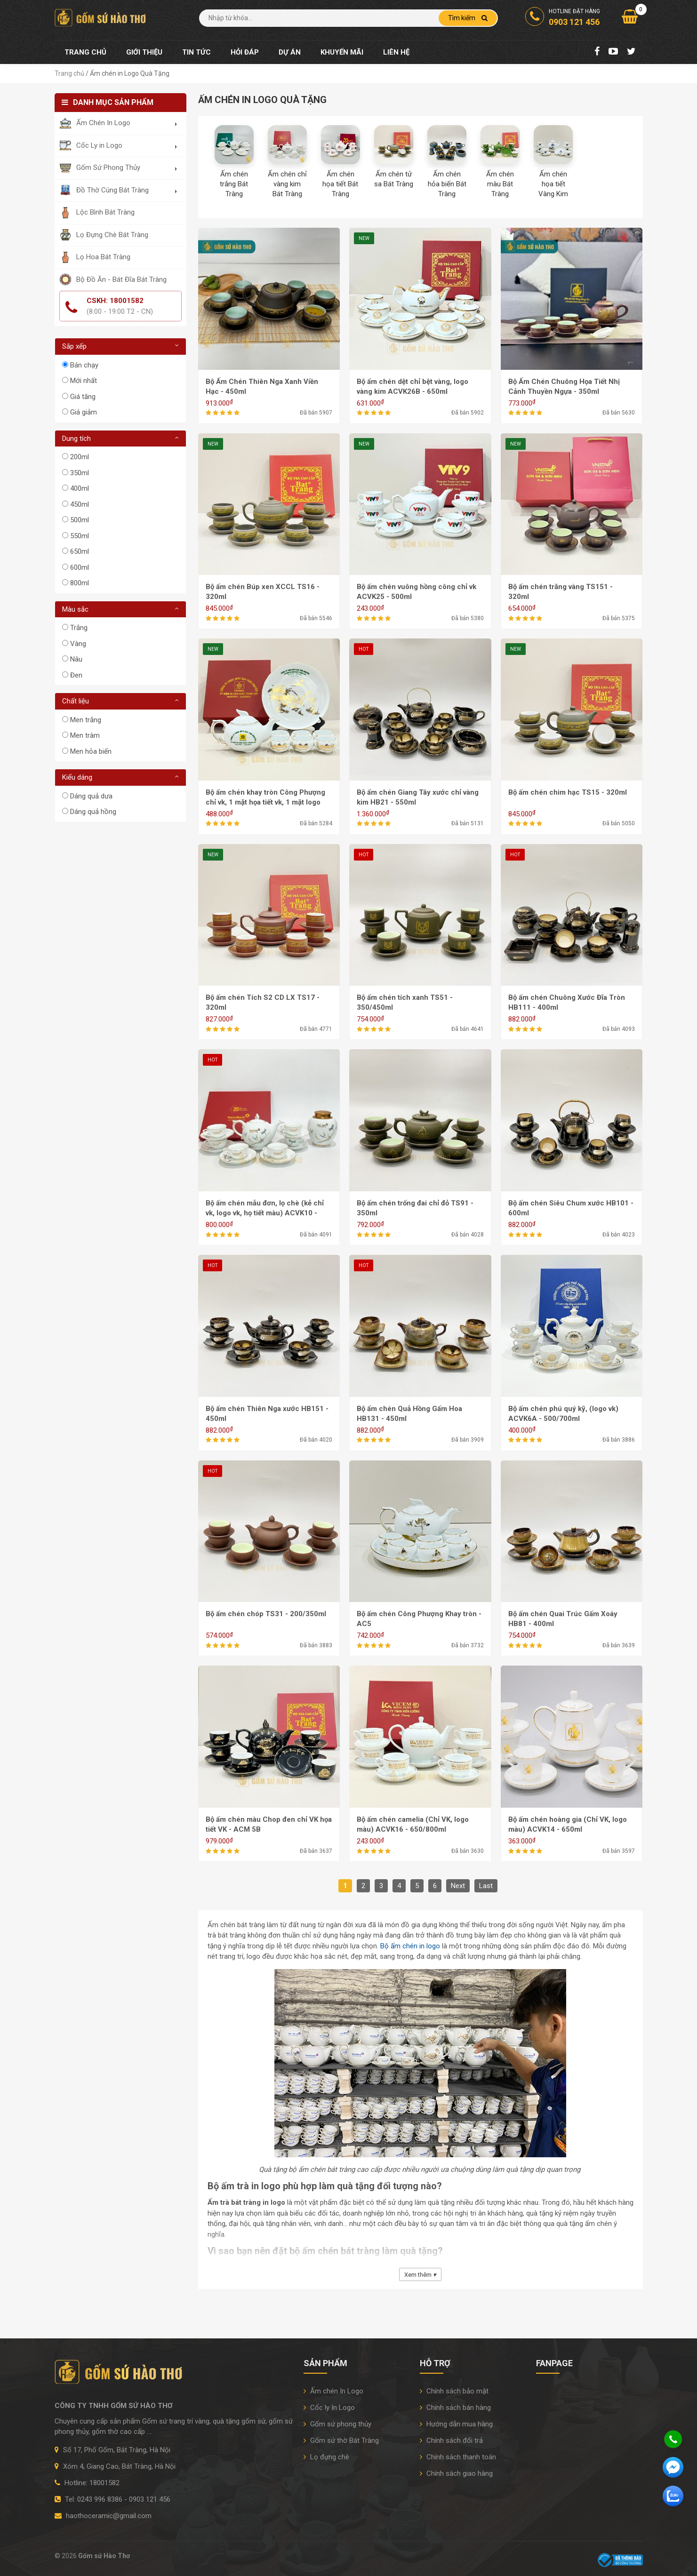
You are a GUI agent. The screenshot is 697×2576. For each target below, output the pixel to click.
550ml (79, 536)
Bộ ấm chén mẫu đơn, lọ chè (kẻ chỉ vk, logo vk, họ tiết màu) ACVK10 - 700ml (265, 1213)
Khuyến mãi (341, 52)
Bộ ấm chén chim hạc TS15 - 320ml (567, 792)
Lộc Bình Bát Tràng (105, 212)
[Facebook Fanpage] (597, 52)
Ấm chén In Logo (333, 2391)
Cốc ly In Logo (329, 2407)
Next (458, 1886)
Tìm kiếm (468, 18)
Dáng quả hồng (93, 811)
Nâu (76, 659)
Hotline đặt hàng (562, 18)
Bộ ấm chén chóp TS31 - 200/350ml (266, 1614)
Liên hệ (396, 52)
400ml (79, 488)
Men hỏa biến (91, 751)
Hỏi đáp (245, 52)
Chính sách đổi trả (451, 2440)
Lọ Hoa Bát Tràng (103, 257)
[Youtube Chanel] (613, 52)
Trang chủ (85, 52)
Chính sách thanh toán (458, 2457)
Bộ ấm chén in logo (410, 1946)
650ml (79, 551)
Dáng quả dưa (91, 796)
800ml (79, 583)
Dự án (290, 52)
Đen (76, 675)
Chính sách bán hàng (455, 2407)
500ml (79, 520)
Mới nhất (83, 380)
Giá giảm (83, 412)
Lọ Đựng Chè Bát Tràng (112, 235)
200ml (79, 457)
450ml (79, 504)
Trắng (79, 627)
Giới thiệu (144, 52)
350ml (79, 473)
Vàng (78, 643)
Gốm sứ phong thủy (337, 2424)
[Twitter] (631, 52)
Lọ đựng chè (326, 2457)
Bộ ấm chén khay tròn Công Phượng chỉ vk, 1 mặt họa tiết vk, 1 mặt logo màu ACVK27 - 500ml (265, 802)
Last (486, 1886)
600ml (79, 567)
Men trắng (85, 720)
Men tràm (85, 735)
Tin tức (196, 52)
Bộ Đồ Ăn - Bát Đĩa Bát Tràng (121, 279)
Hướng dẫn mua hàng (456, 2424)
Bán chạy (84, 365)
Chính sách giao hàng (456, 2473)
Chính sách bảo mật (454, 2391)
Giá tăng (83, 396)
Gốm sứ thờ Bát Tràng (341, 2440)
